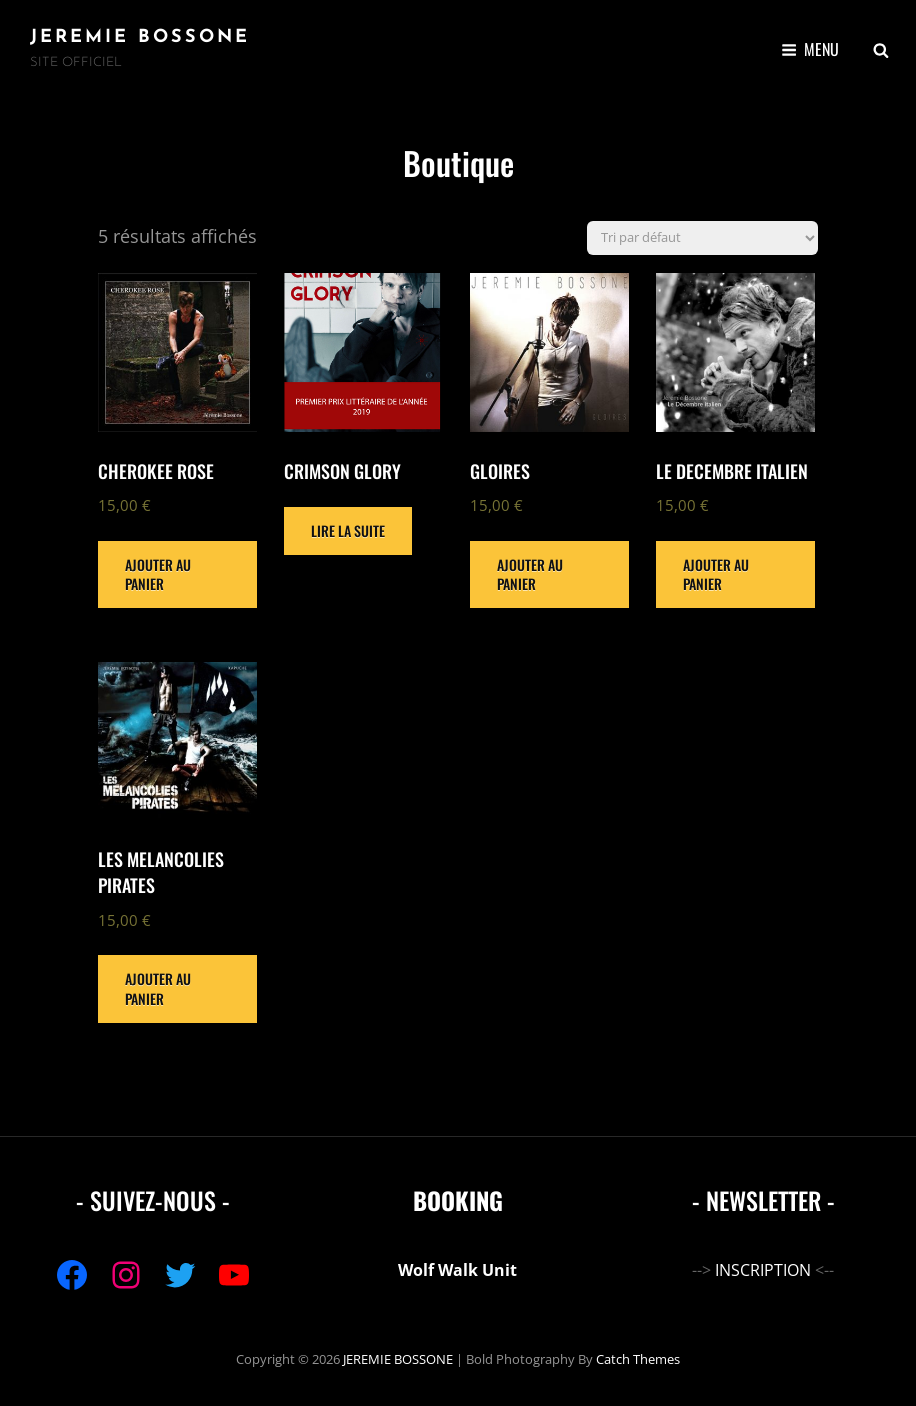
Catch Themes (638, 1359)
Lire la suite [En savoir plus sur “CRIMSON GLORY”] (348, 530)
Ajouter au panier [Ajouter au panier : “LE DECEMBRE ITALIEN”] (716, 574)
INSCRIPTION (763, 1270)
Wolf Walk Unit (457, 1270)
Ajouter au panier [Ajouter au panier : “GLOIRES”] (530, 574)
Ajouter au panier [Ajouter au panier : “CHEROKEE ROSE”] (158, 574)
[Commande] (702, 238)
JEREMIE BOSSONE (140, 37)
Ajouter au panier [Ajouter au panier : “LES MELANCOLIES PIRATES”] (158, 988)
